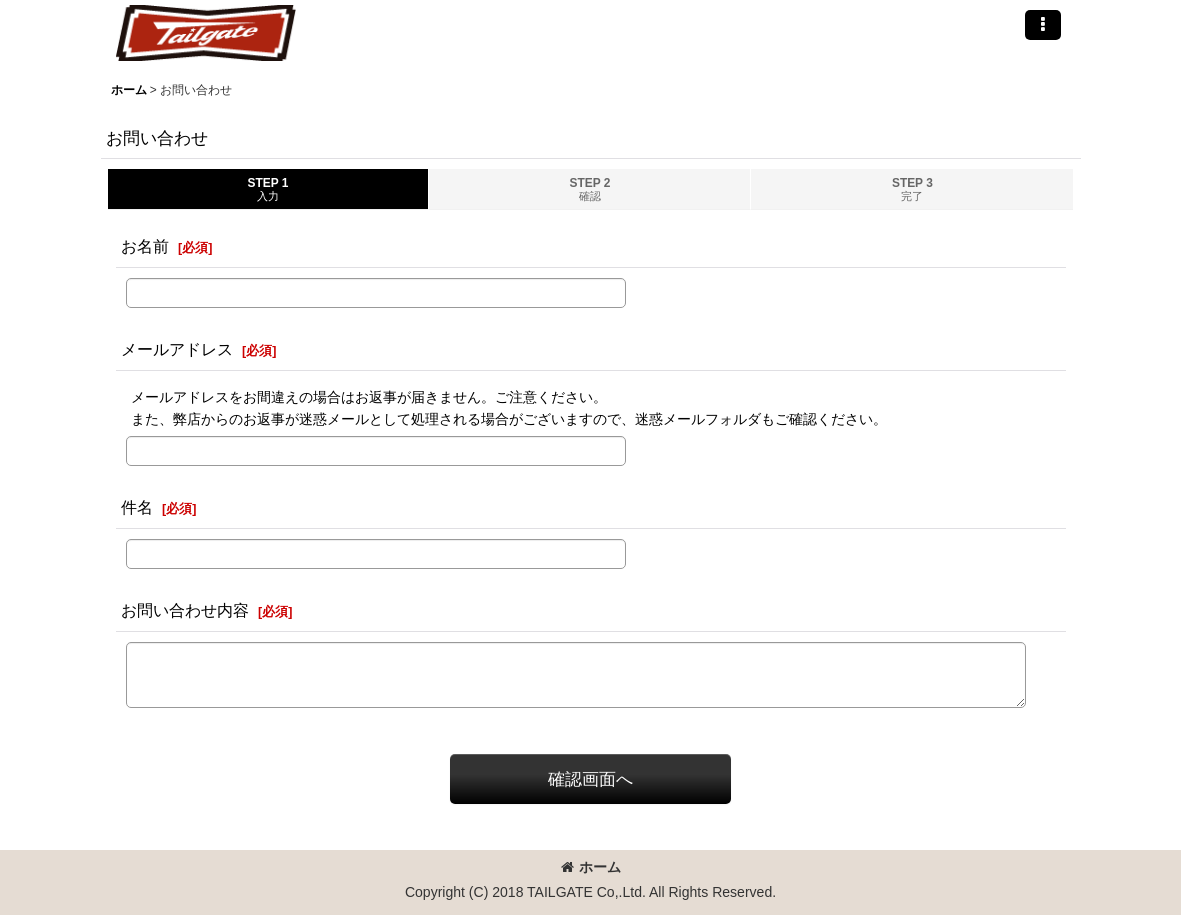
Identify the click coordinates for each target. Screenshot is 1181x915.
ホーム (591, 867)
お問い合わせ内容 (185, 610)
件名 (137, 507)
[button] (1043, 25)
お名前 (145, 246)
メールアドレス (177, 349)
